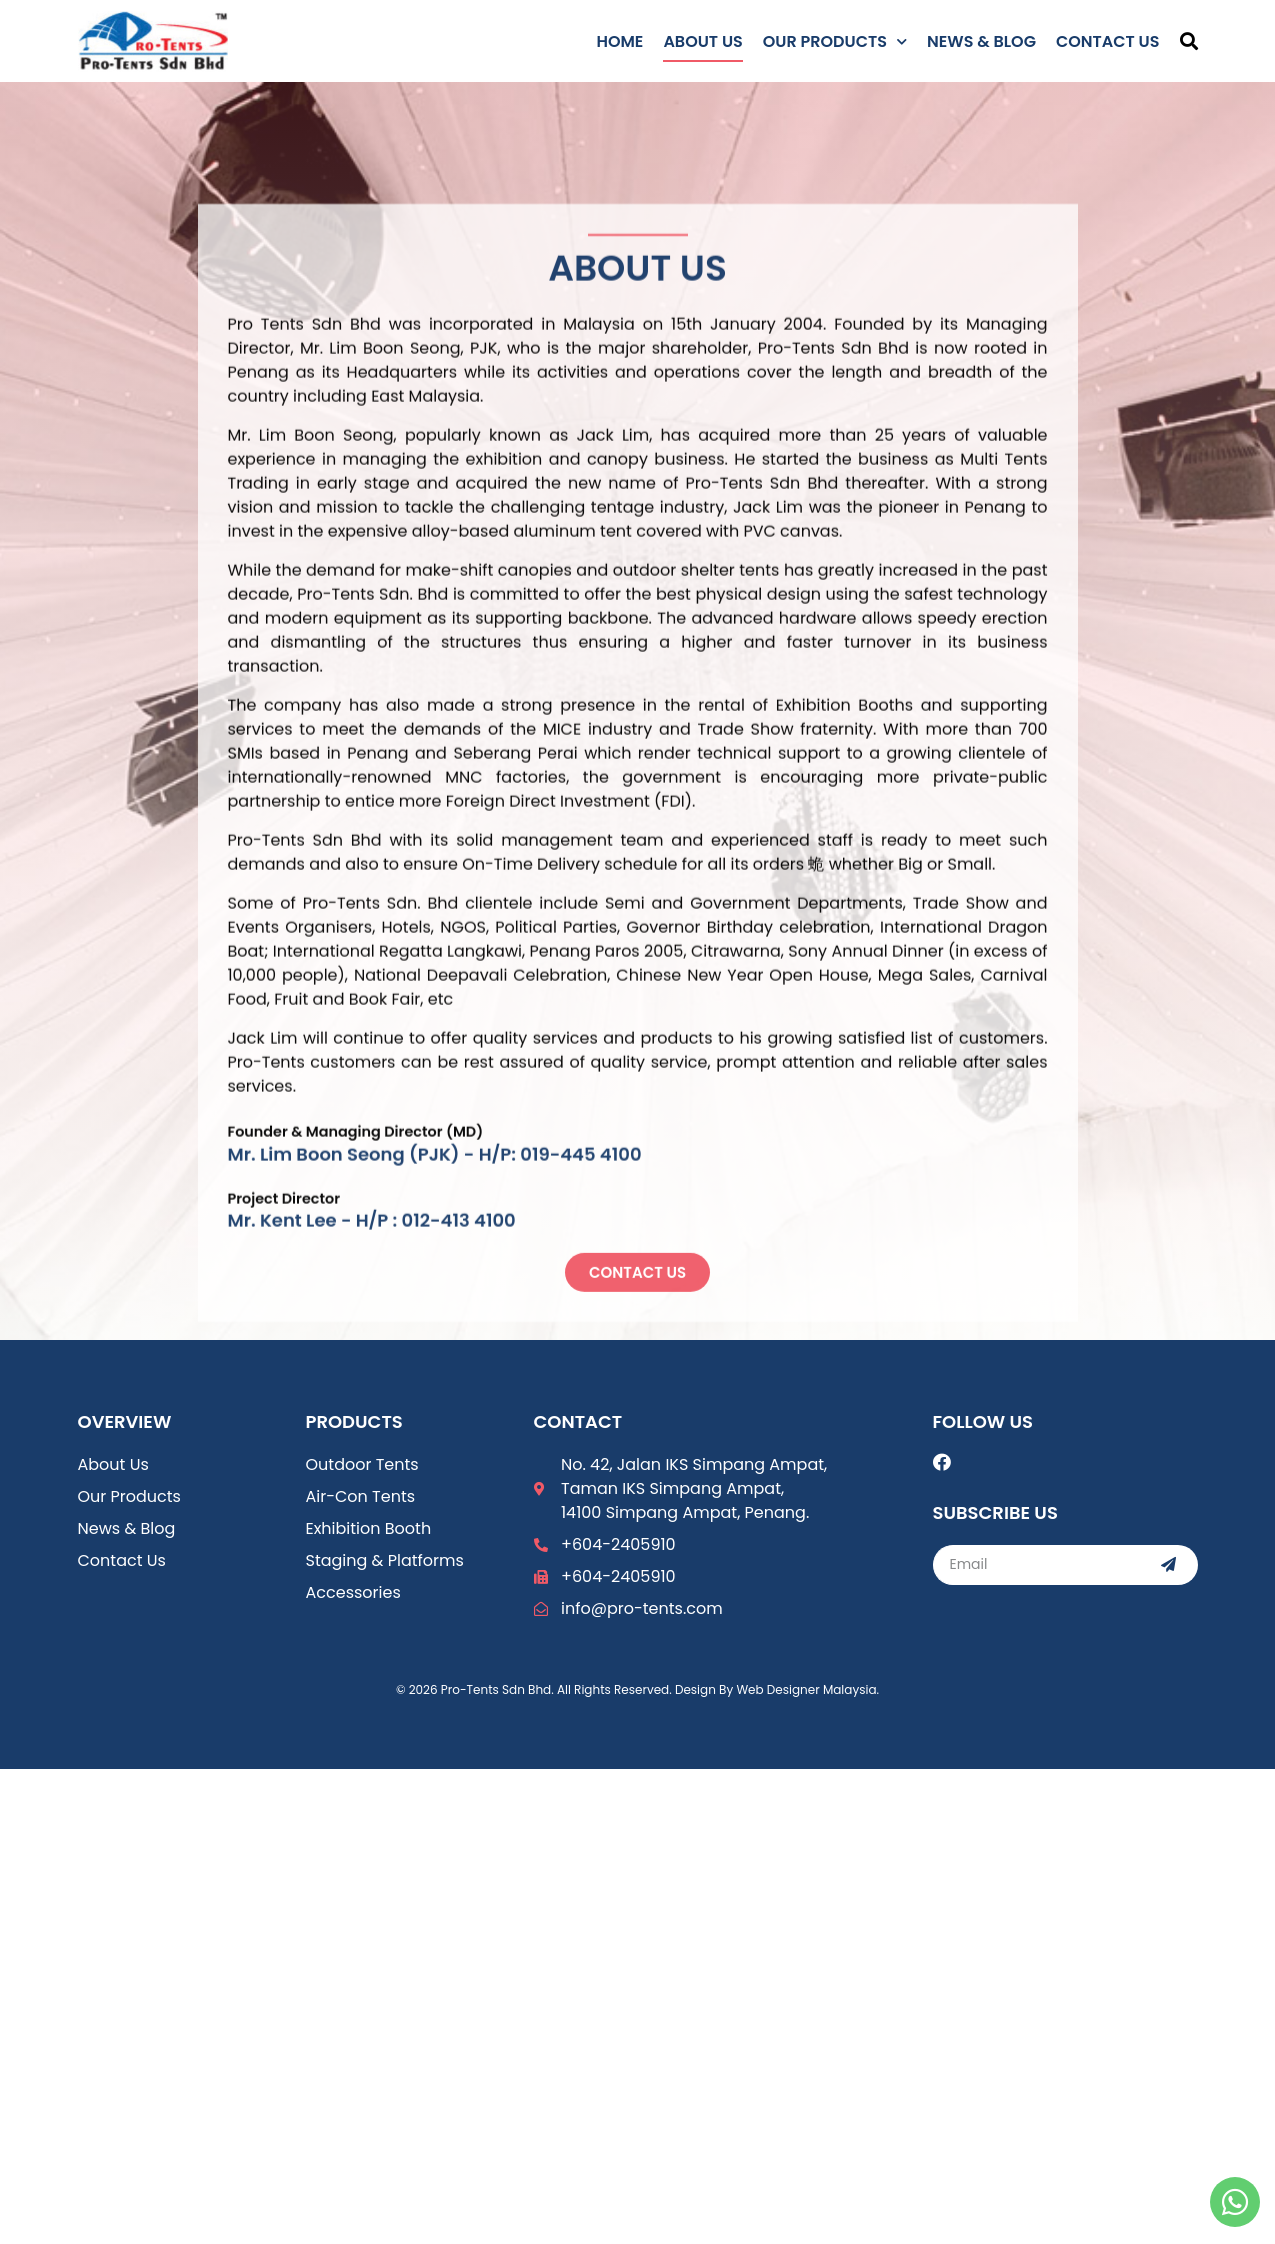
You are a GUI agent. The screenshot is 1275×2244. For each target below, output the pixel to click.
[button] (1189, 41)
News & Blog (981, 41)
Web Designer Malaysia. (807, 1689)
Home (619, 41)
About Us (702, 41)
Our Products (835, 41)
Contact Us (1108, 41)
